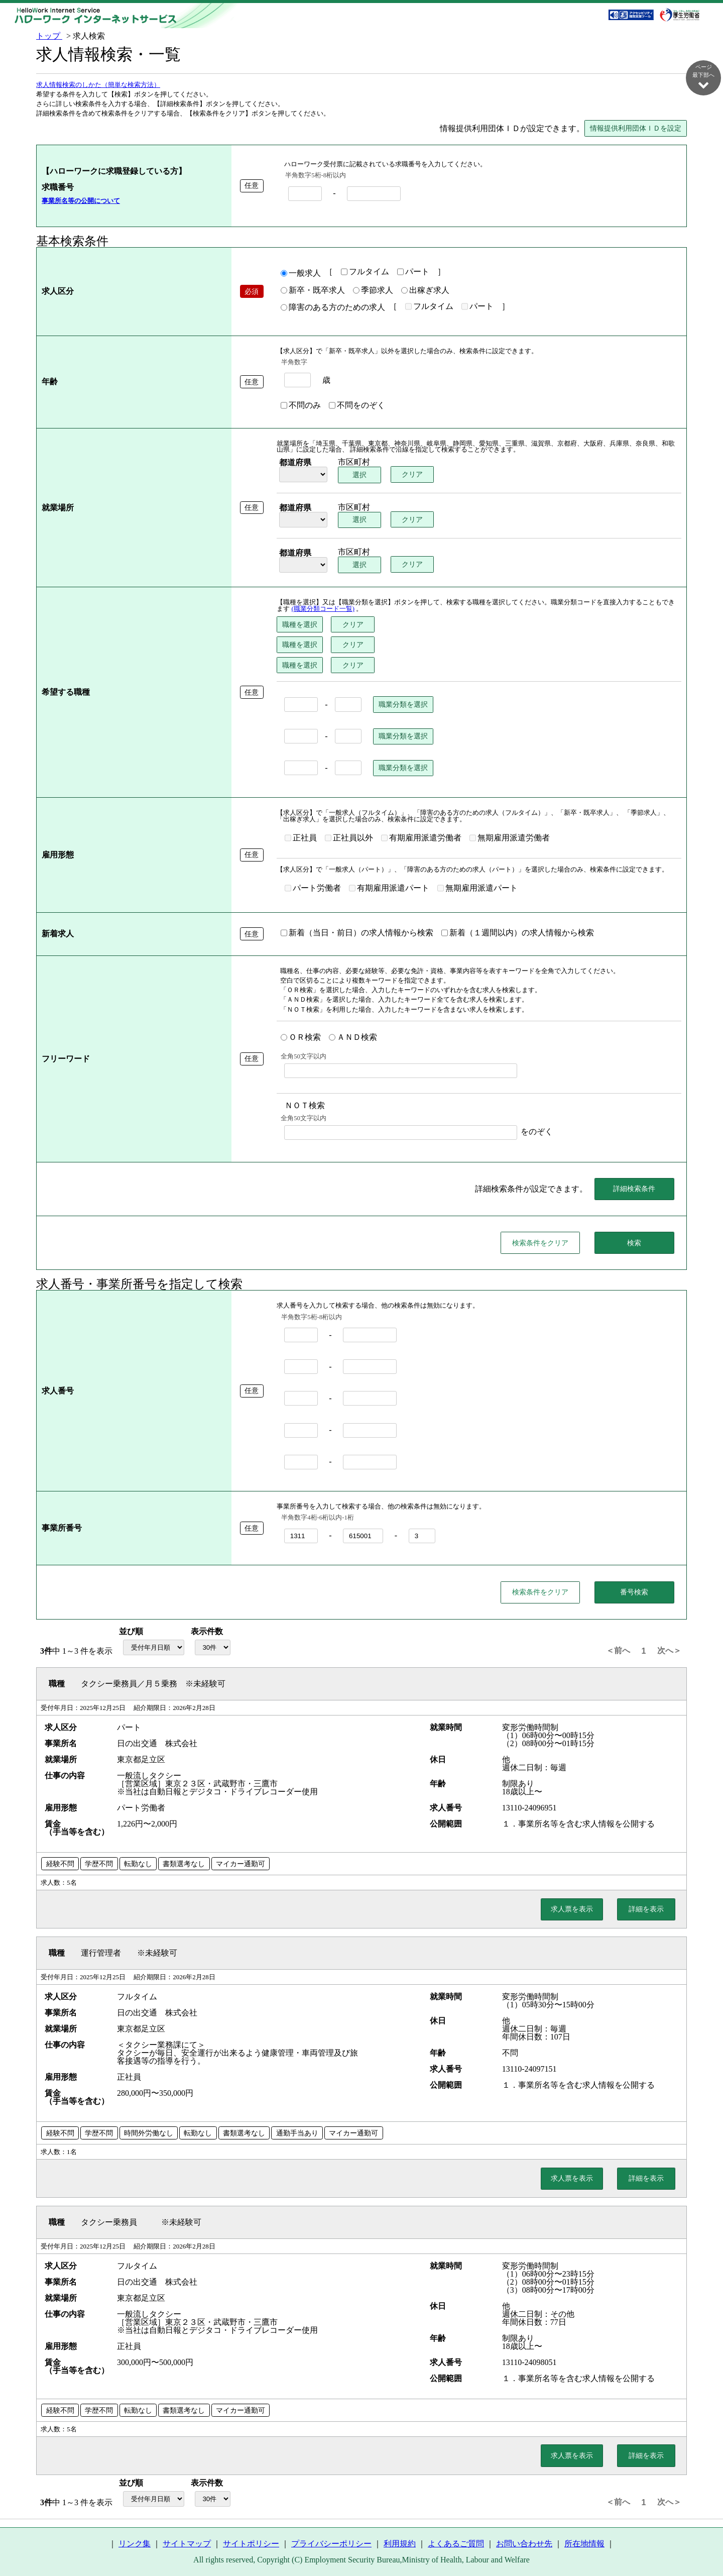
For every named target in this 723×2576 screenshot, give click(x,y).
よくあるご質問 (456, 2544)
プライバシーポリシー (331, 2544)
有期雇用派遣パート (389, 889)
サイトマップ (187, 2544)
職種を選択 (299, 625)
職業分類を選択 (403, 705)
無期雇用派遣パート (477, 889)
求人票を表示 (572, 1909)
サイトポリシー (251, 2544)
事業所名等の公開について (81, 201)
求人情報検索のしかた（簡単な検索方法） (98, 85)
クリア (413, 475)
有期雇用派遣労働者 (421, 838)
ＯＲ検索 (301, 1038)
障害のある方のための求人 (333, 308)
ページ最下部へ (703, 77)
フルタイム (365, 272)
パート (413, 272)
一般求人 (301, 274)
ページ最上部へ (703, 2541)
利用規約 (400, 2544)
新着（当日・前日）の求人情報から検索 (357, 933)
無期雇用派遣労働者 (509, 838)
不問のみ (301, 406)
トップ (49, 36)
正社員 (301, 838)
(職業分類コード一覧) (322, 609)
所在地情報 (584, 2544)
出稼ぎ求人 (425, 291)
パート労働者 (313, 889)
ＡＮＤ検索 (353, 1038)
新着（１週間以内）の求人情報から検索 (517, 933)
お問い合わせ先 (524, 2544)
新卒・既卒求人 (313, 291)
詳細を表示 (646, 1909)
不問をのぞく (357, 406)
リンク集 (134, 2544)
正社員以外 (349, 838)
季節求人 (373, 291)
